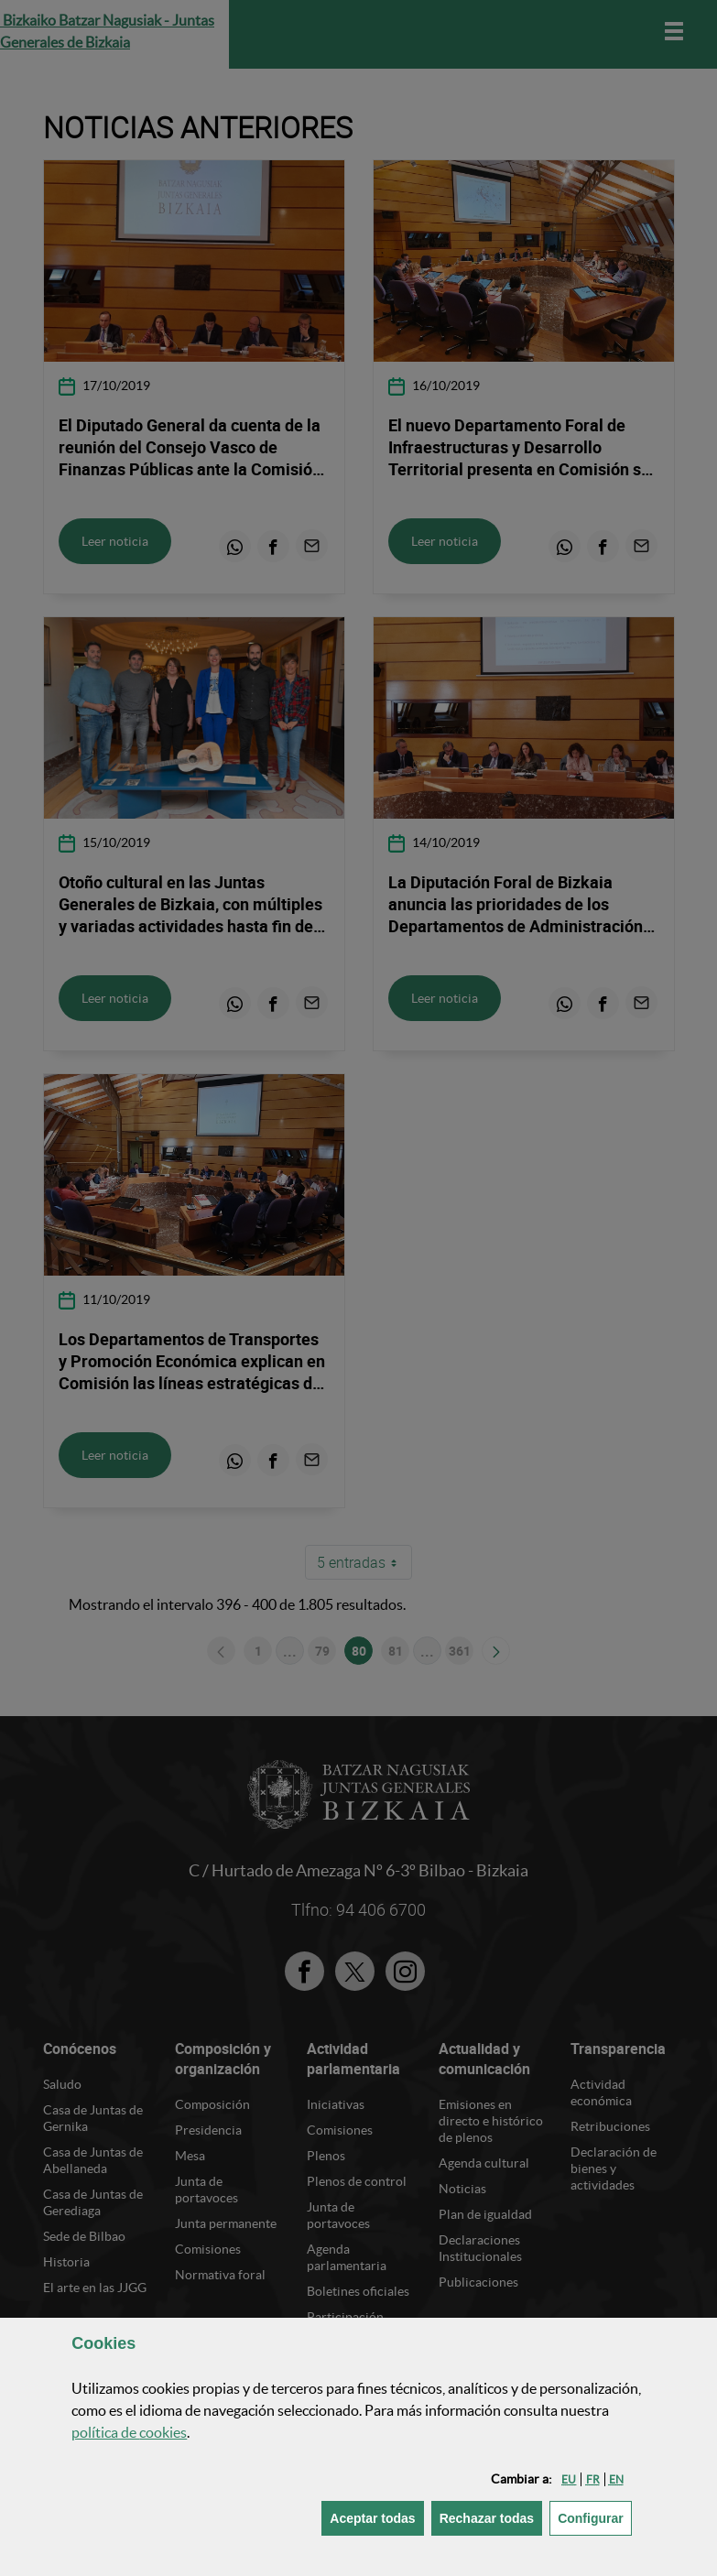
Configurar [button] (595, 2517)
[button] (568, 2479)
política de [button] (129, 2432)
